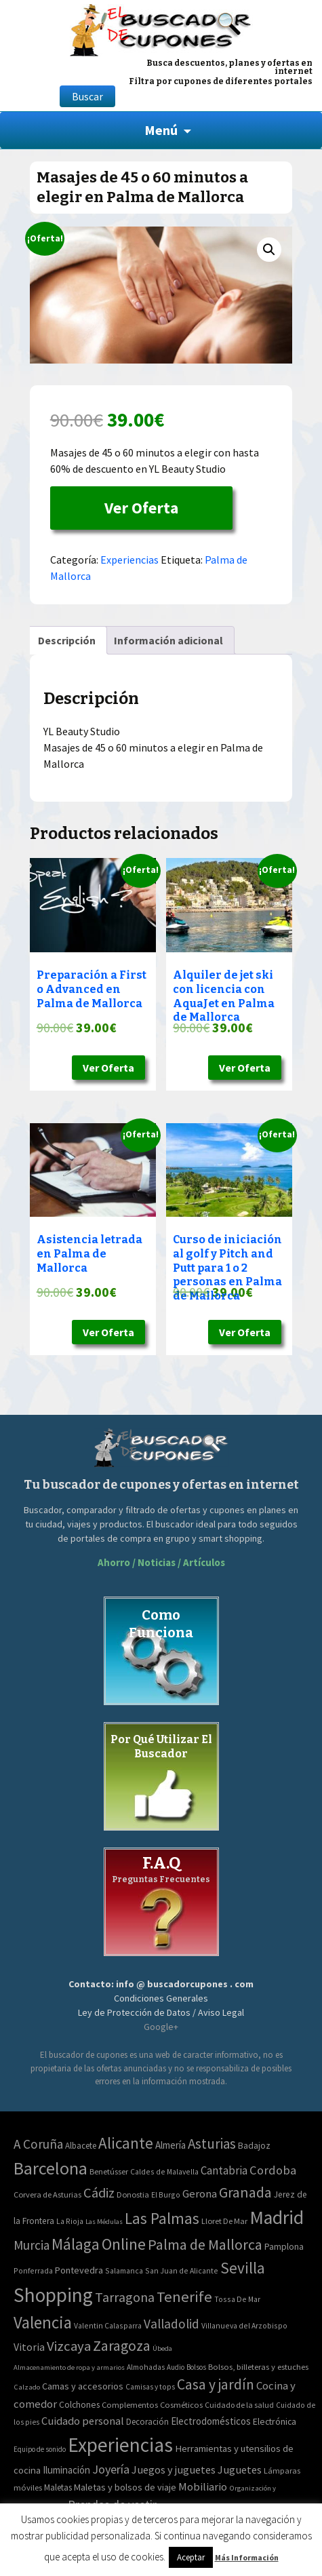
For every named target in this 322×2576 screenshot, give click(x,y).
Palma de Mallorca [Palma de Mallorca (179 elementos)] (205, 2244)
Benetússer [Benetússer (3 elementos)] (108, 2171)
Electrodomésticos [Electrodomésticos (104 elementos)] (211, 2421)
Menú (161, 129)
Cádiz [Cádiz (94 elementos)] (99, 2193)
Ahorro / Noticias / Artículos (161, 1562)
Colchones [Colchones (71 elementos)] (79, 2405)
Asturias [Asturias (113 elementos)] (212, 2143)
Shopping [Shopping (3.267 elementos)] (53, 2294)
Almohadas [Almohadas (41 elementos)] (146, 2367)
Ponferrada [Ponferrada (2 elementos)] (33, 2270)
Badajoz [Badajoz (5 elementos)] (254, 2145)
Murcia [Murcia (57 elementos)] (31, 2245)
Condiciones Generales (161, 1998)
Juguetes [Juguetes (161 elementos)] (240, 2469)
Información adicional (168, 640)
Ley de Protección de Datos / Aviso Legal (161, 2012)
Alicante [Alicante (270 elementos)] (125, 2143)
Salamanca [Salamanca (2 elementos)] (124, 2270)
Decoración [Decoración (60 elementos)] (147, 2421)
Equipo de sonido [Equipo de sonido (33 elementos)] (40, 2449)
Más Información (247, 2557)
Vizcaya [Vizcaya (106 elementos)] (69, 2346)
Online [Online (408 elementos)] (124, 2244)
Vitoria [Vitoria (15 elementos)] (29, 2347)
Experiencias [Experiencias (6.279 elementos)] (120, 2444)
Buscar (87, 96)
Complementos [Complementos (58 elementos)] (130, 2404)
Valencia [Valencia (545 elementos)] (43, 2322)
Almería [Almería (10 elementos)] (170, 2145)
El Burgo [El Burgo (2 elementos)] (165, 2194)
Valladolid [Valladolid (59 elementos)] (171, 2324)
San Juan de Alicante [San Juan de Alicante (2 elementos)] (181, 2270)
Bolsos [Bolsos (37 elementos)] (196, 2367)
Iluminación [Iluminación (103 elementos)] (66, 2469)
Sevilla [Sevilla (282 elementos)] (242, 2268)
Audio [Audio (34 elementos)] (175, 2367)
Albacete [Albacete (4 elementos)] (80, 2145)
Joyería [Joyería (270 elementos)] (110, 2469)
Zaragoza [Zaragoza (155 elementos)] (121, 2346)
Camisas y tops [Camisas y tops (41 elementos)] (150, 2387)
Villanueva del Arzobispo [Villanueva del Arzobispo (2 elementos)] (244, 2325)
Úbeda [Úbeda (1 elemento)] (162, 2348)
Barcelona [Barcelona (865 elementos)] (50, 2168)
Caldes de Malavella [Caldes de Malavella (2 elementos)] (164, 2171)
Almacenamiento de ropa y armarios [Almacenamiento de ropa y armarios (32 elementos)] (69, 2367)
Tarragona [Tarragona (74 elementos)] (125, 2296)
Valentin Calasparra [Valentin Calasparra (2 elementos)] (108, 2325)
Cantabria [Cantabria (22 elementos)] (224, 2170)
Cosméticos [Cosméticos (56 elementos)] (181, 2405)
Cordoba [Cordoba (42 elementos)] (272, 2170)
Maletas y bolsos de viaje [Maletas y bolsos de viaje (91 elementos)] (125, 2487)
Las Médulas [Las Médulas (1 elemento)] (104, 2221)
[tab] (66, 640)
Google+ (161, 2027)
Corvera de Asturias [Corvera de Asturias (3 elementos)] (47, 2194)
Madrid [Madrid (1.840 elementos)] (276, 2217)
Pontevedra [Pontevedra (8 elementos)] (79, 2270)
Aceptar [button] (191, 2557)
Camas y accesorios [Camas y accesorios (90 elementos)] (82, 2386)
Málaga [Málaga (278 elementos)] (76, 2244)
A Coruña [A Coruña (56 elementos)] (38, 2144)
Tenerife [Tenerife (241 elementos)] (184, 2296)
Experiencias (129, 559)
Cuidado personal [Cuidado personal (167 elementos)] (82, 2421)
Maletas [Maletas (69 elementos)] (58, 2487)
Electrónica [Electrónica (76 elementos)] (274, 2421)
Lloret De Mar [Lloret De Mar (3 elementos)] (224, 2221)
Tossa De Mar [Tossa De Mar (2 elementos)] (237, 2299)
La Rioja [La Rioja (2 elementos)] (69, 2221)
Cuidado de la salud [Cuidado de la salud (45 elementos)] (239, 2405)
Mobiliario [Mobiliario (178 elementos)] (202, 2487)
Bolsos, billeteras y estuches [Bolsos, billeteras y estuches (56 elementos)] (258, 2367)
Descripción (67, 640)
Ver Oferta (141, 507)
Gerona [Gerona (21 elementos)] (199, 2194)
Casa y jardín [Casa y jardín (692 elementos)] (215, 2384)
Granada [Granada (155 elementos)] (245, 2192)
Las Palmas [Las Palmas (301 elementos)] (162, 2218)
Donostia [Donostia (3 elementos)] (133, 2194)
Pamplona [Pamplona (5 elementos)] (284, 2246)
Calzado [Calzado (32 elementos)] (27, 2387)
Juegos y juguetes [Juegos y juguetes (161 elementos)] (174, 2469)
